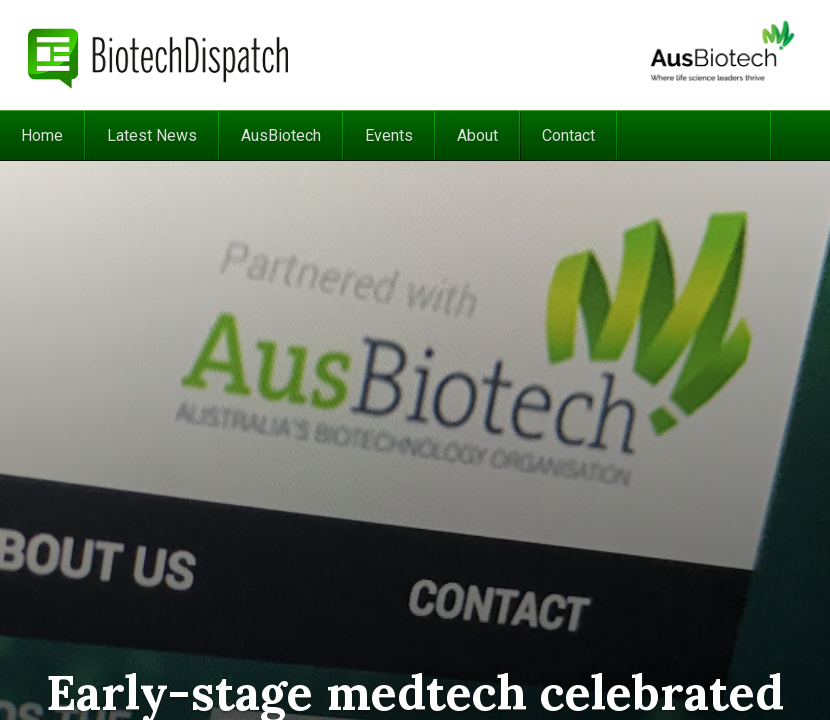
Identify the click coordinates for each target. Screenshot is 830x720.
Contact (568, 135)
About (477, 135)
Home (42, 135)
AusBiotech (281, 135)
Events (389, 135)
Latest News (152, 135)
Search (800, 135)
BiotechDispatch (159, 55)
